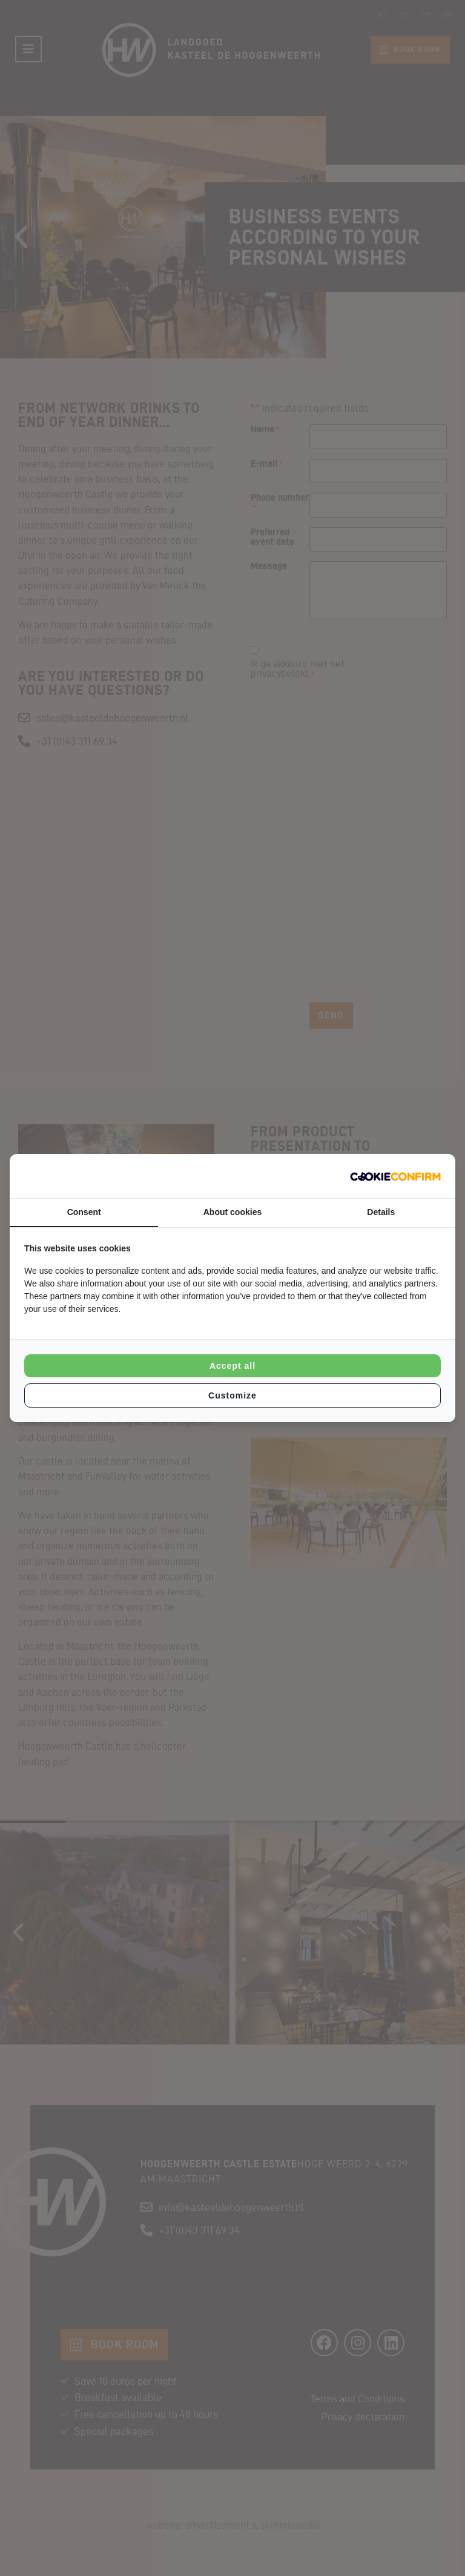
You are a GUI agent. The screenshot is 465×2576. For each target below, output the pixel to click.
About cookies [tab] (232, 1212)
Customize (232, 1395)
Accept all (232, 1366)
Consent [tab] (84, 1212)
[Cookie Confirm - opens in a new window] (395, 1176)
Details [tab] (381, 1212)
